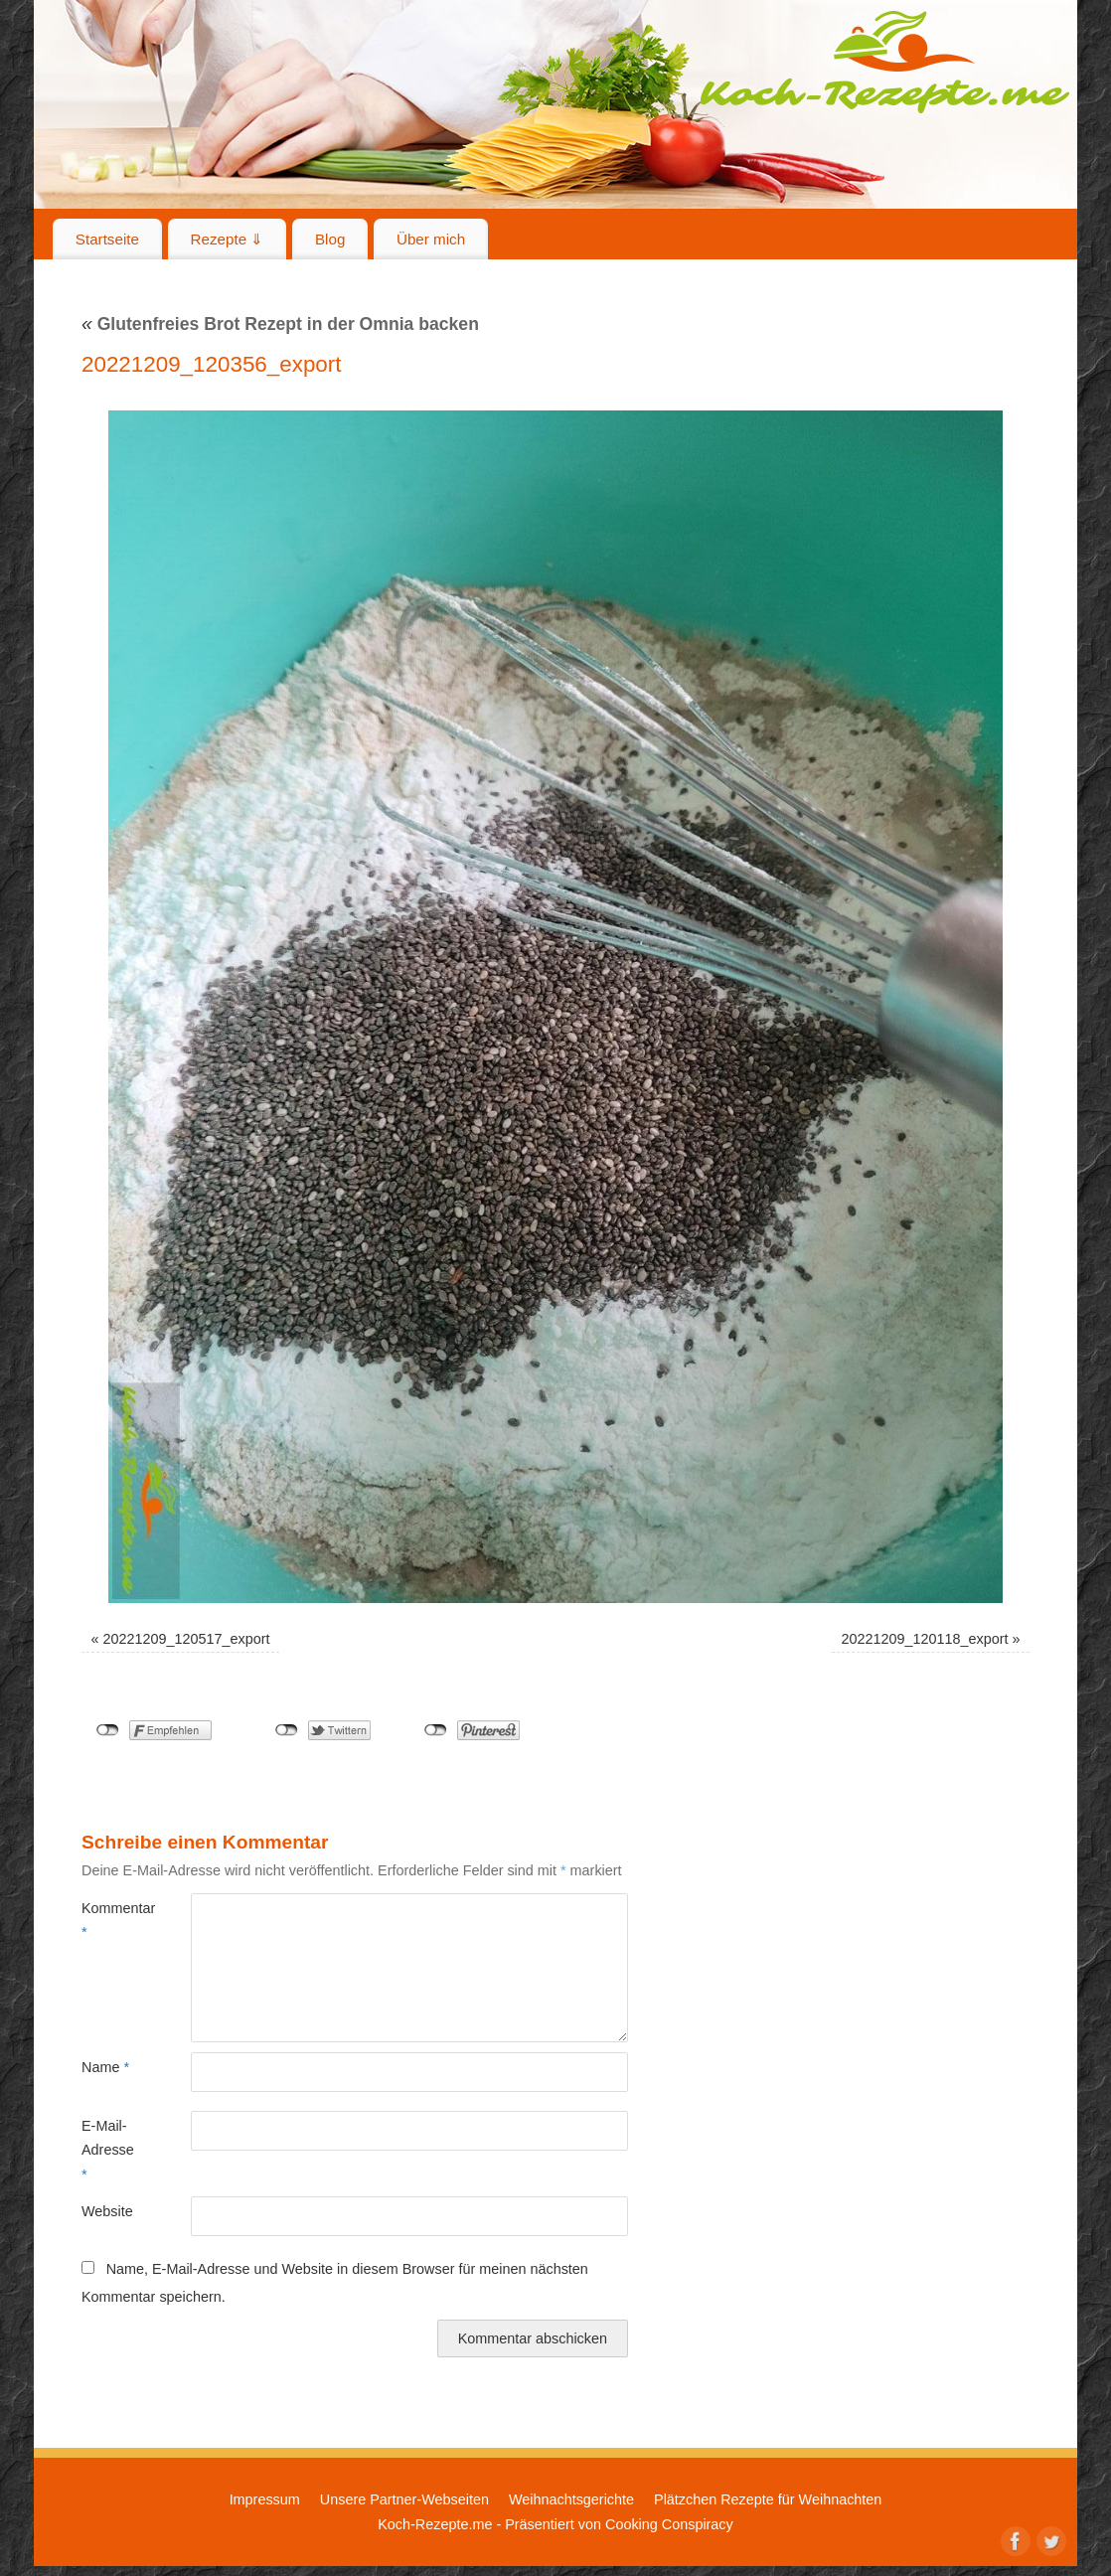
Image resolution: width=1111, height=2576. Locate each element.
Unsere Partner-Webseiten (404, 2499)
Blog (330, 239)
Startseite (107, 239)
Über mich (431, 239)
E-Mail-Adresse (107, 2150)
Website (107, 2211)
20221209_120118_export (924, 1639)
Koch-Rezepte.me (884, 61)
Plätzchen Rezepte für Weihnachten (767, 2499)
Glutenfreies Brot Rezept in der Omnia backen (280, 324)
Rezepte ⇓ (227, 239)
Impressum (265, 2499)
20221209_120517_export (186, 1639)
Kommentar (108, 1920)
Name (105, 2067)
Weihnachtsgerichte (571, 2499)
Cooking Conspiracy (669, 2524)
